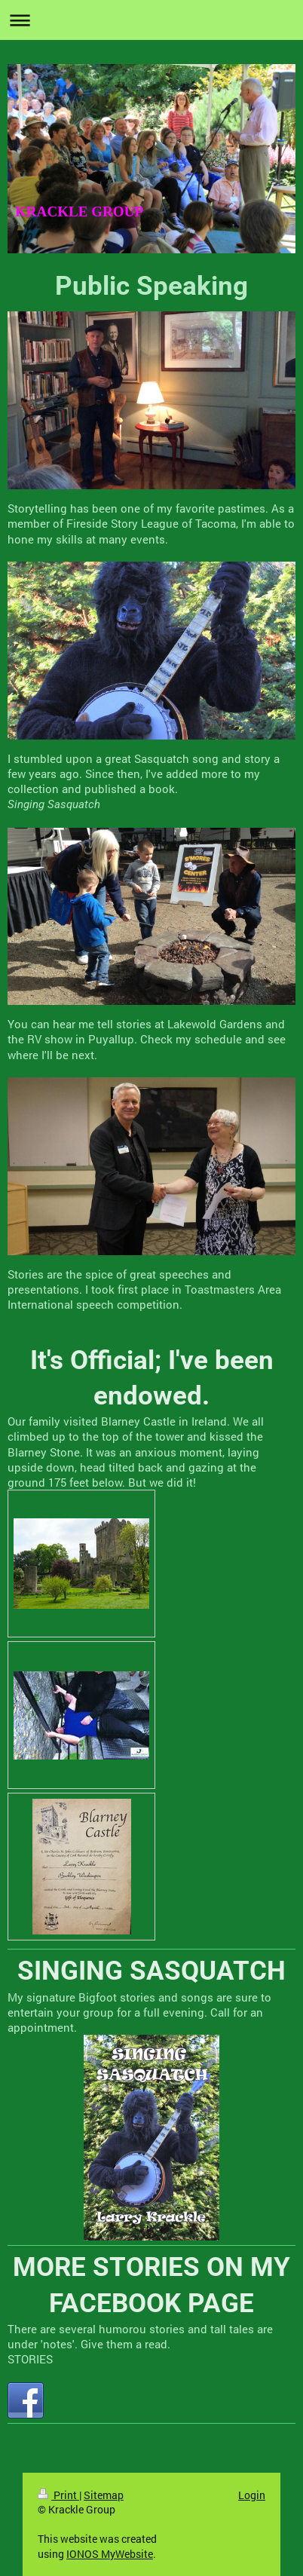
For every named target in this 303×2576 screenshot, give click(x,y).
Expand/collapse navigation (151, 20)
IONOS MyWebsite (109, 2554)
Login (251, 2495)
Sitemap (104, 2495)
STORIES (30, 2358)
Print (58, 2495)
